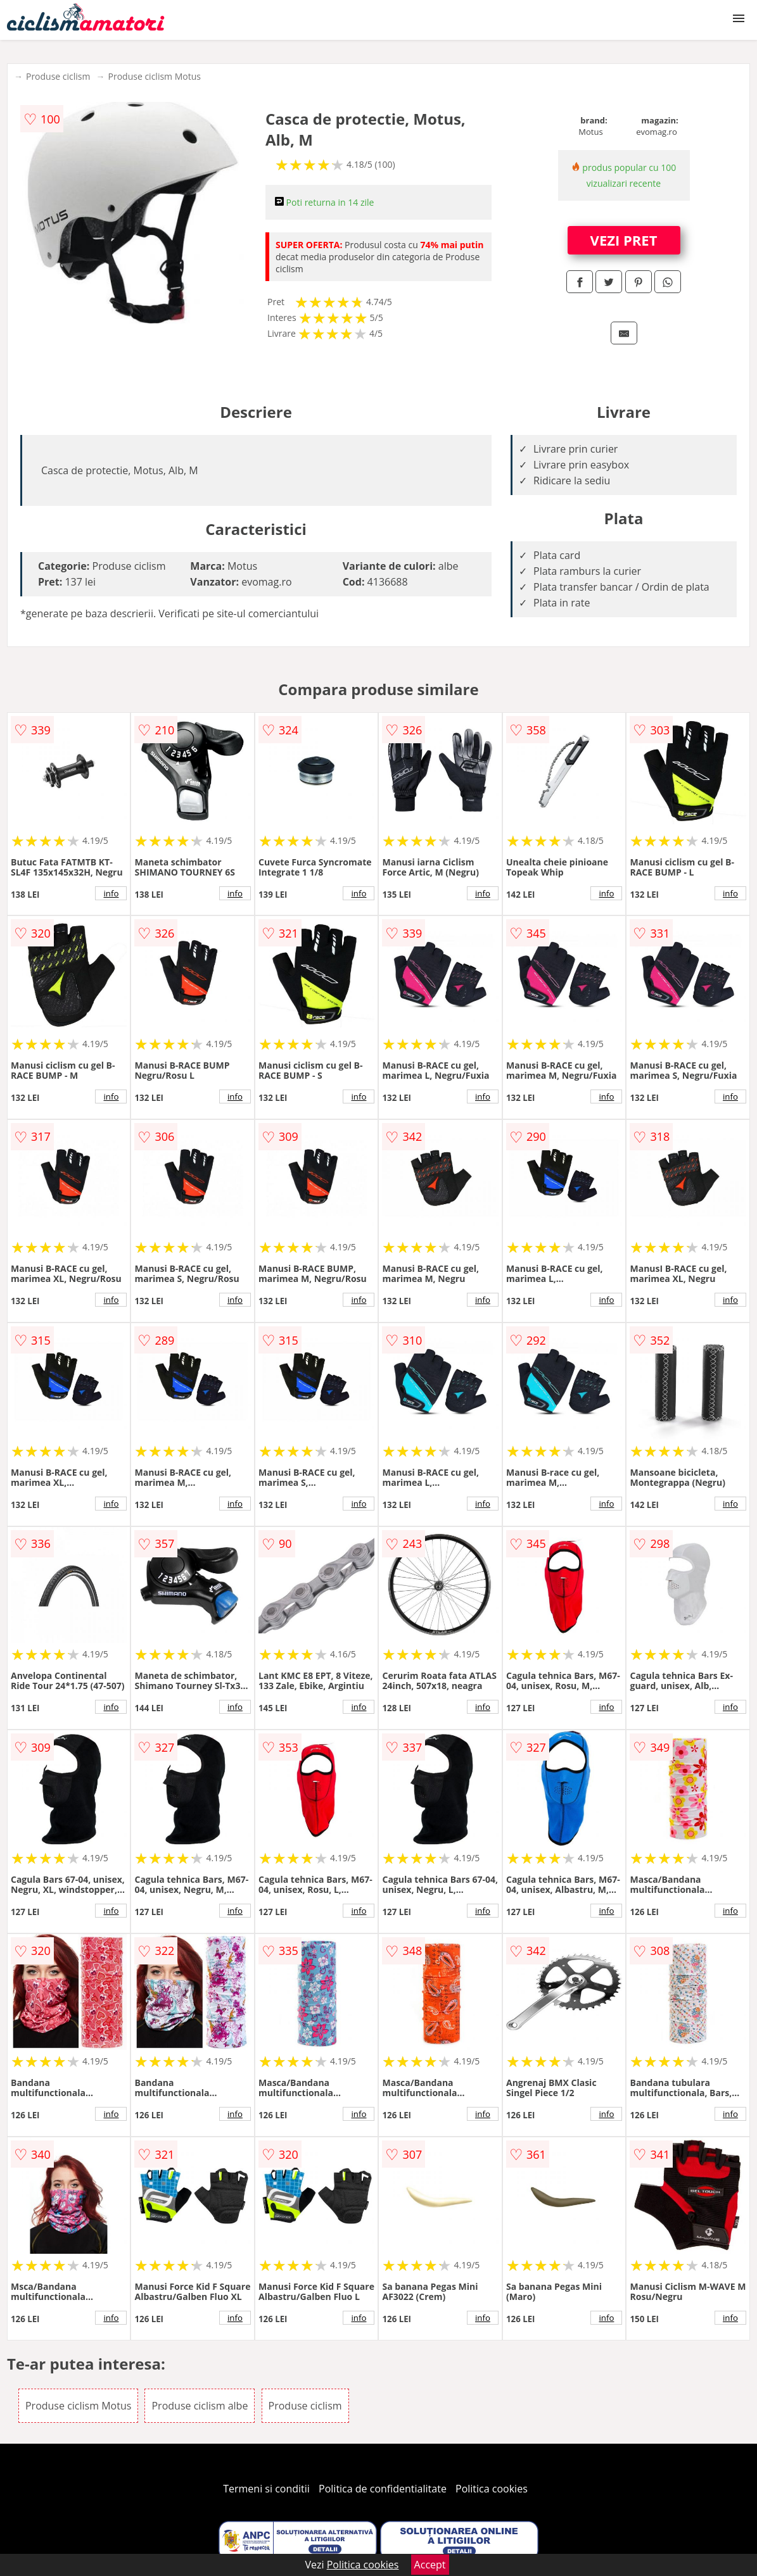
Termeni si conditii (266, 2489)
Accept (430, 2565)
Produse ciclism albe (199, 2406)
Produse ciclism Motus (154, 76)
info (111, 893)
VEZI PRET (624, 239)
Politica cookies (491, 2489)
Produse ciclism (58, 76)
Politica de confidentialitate (383, 2489)
